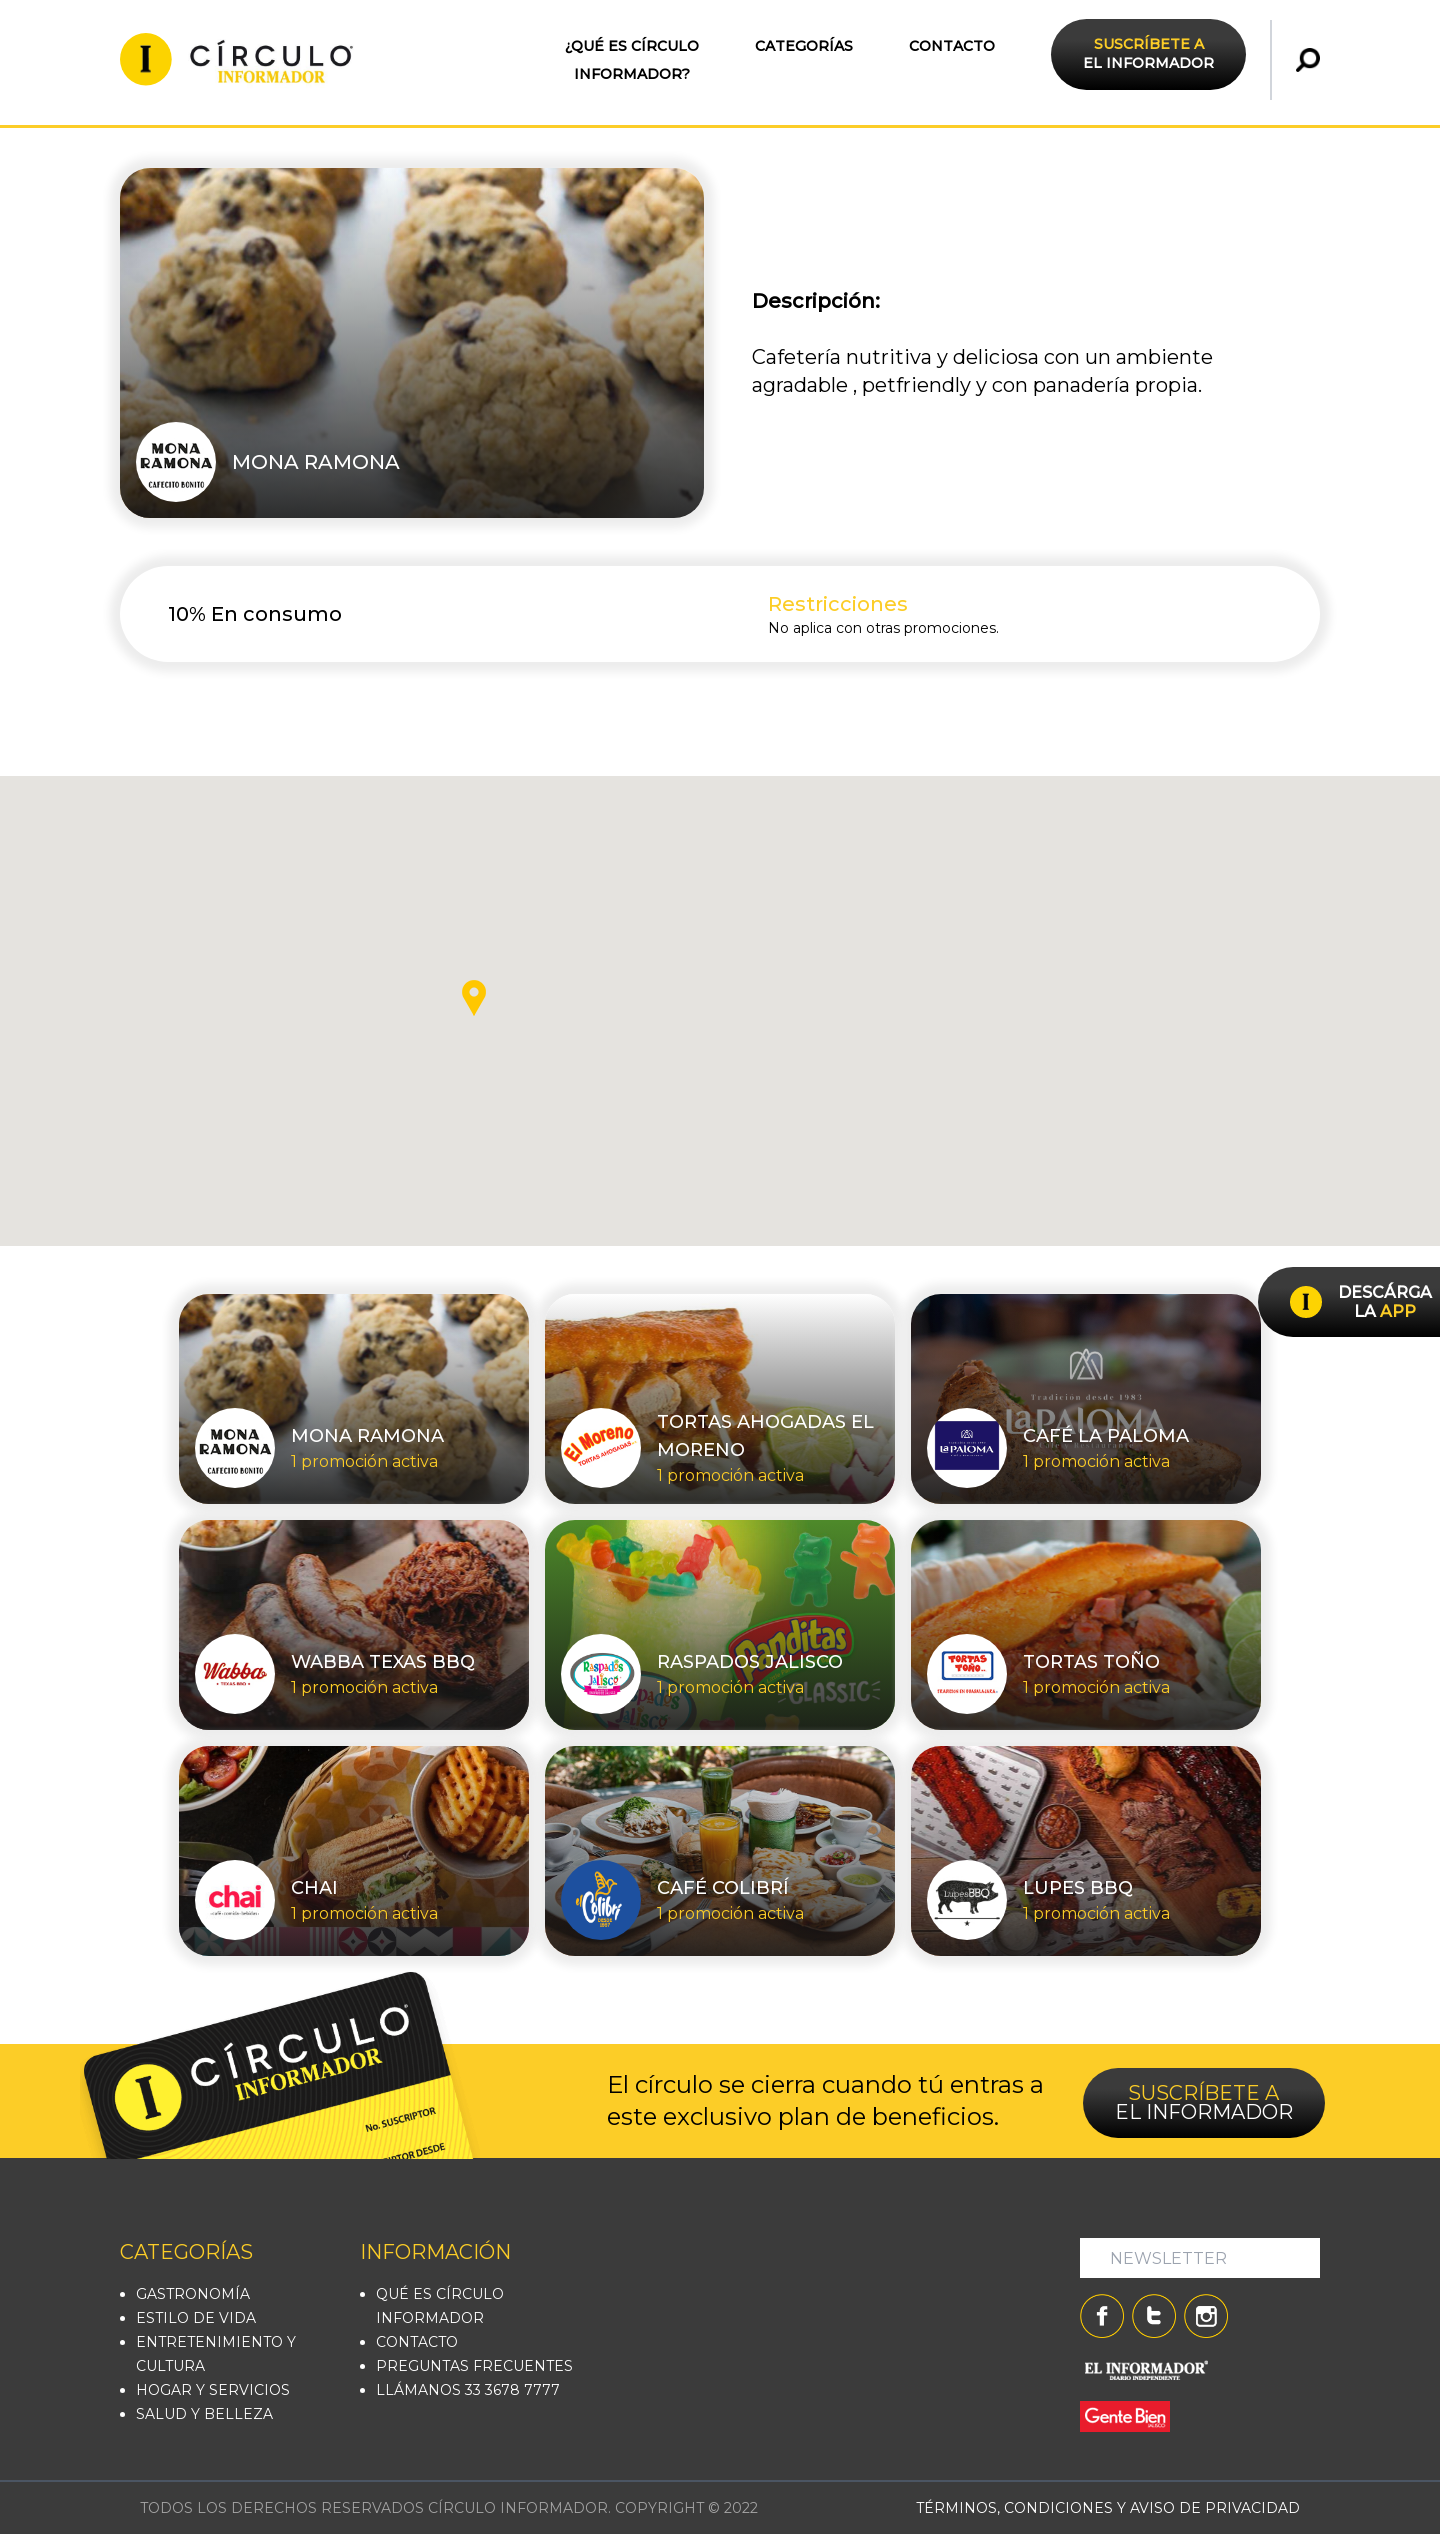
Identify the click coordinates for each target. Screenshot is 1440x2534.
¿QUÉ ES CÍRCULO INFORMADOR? (632, 60)
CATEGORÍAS (804, 46)
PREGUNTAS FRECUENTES (474, 2366)
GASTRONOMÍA (193, 2294)
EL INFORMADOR (1148, 53)
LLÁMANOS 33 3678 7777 (468, 2390)
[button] (474, 998)
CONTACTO (952, 46)
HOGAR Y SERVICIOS (213, 2390)
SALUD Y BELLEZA (204, 2414)
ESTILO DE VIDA (196, 2318)
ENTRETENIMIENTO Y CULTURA (216, 2354)
